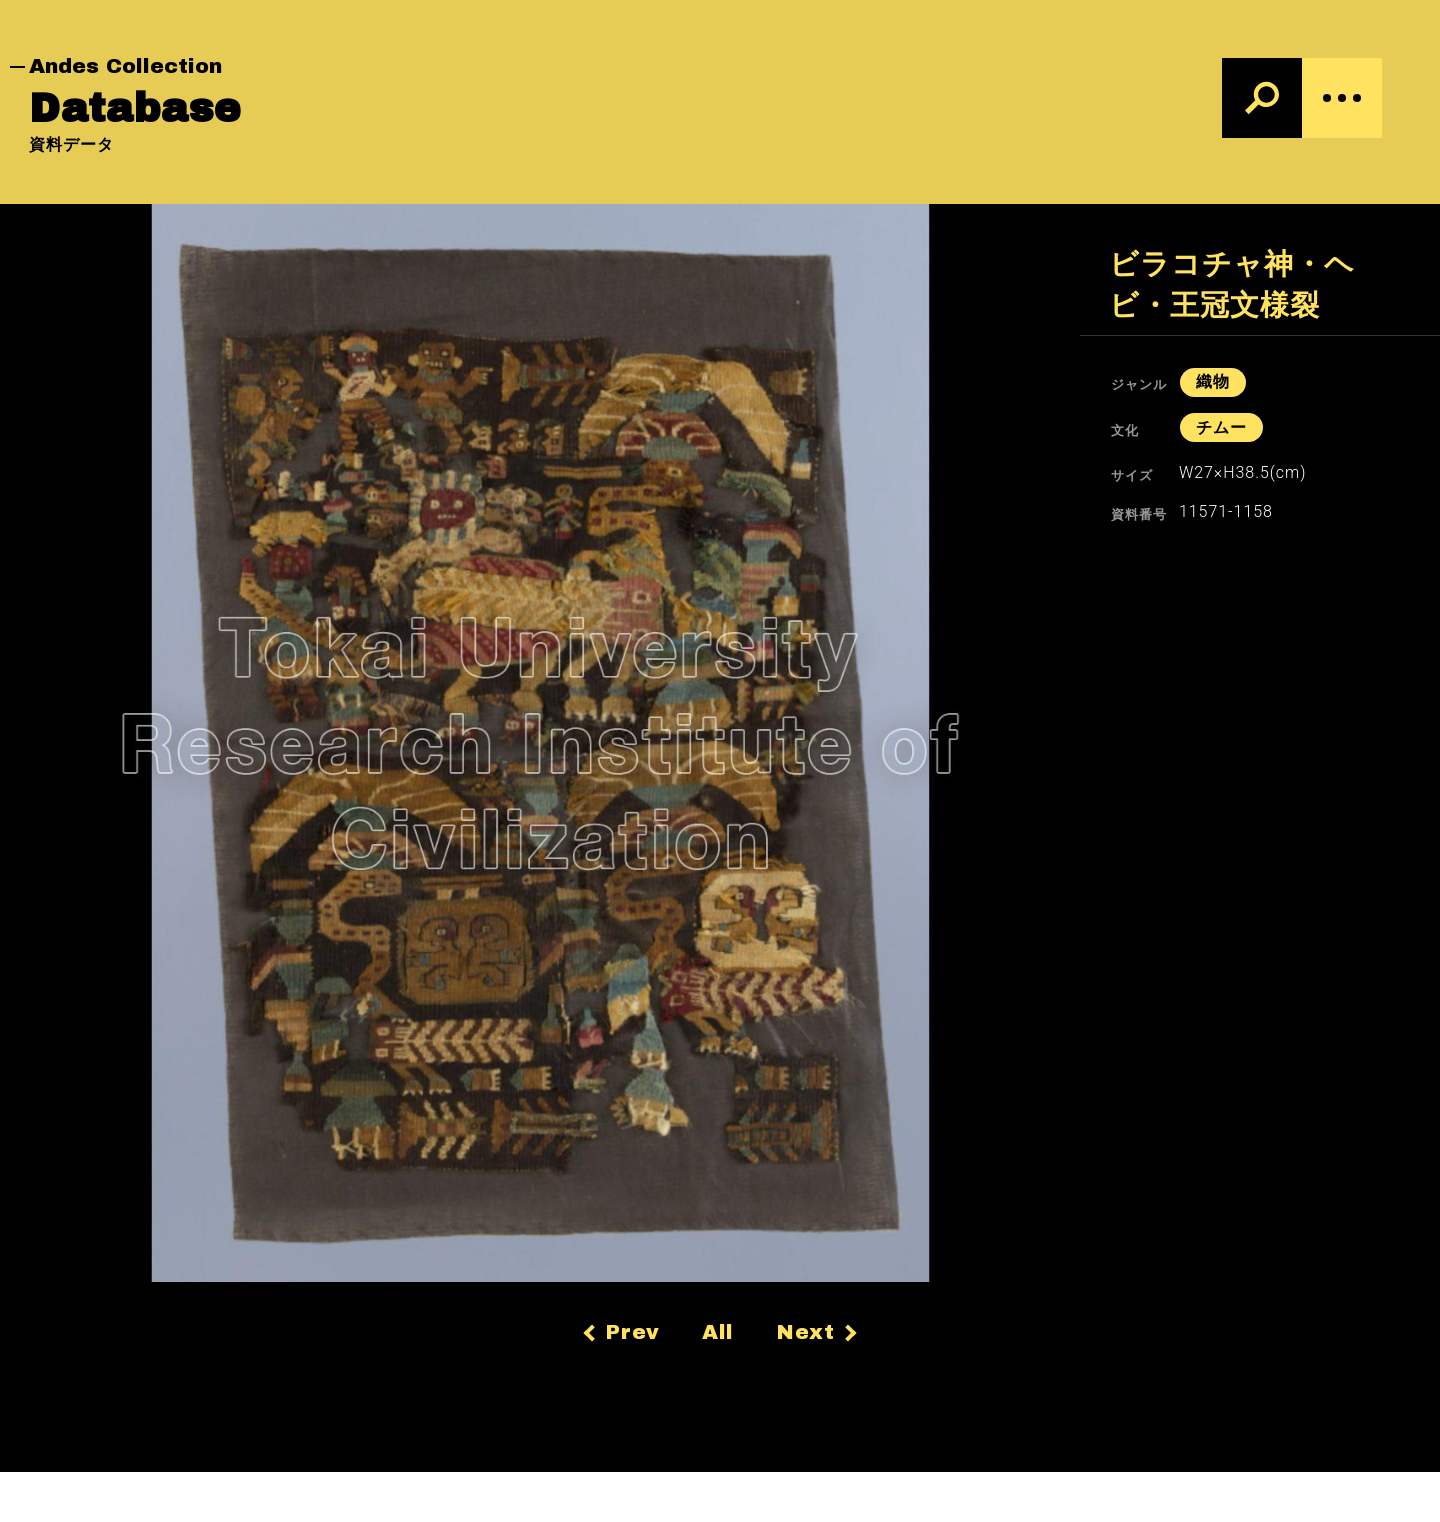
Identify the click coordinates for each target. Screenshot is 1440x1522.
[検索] (1262, 98)
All (718, 1332)
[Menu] (1342, 98)
